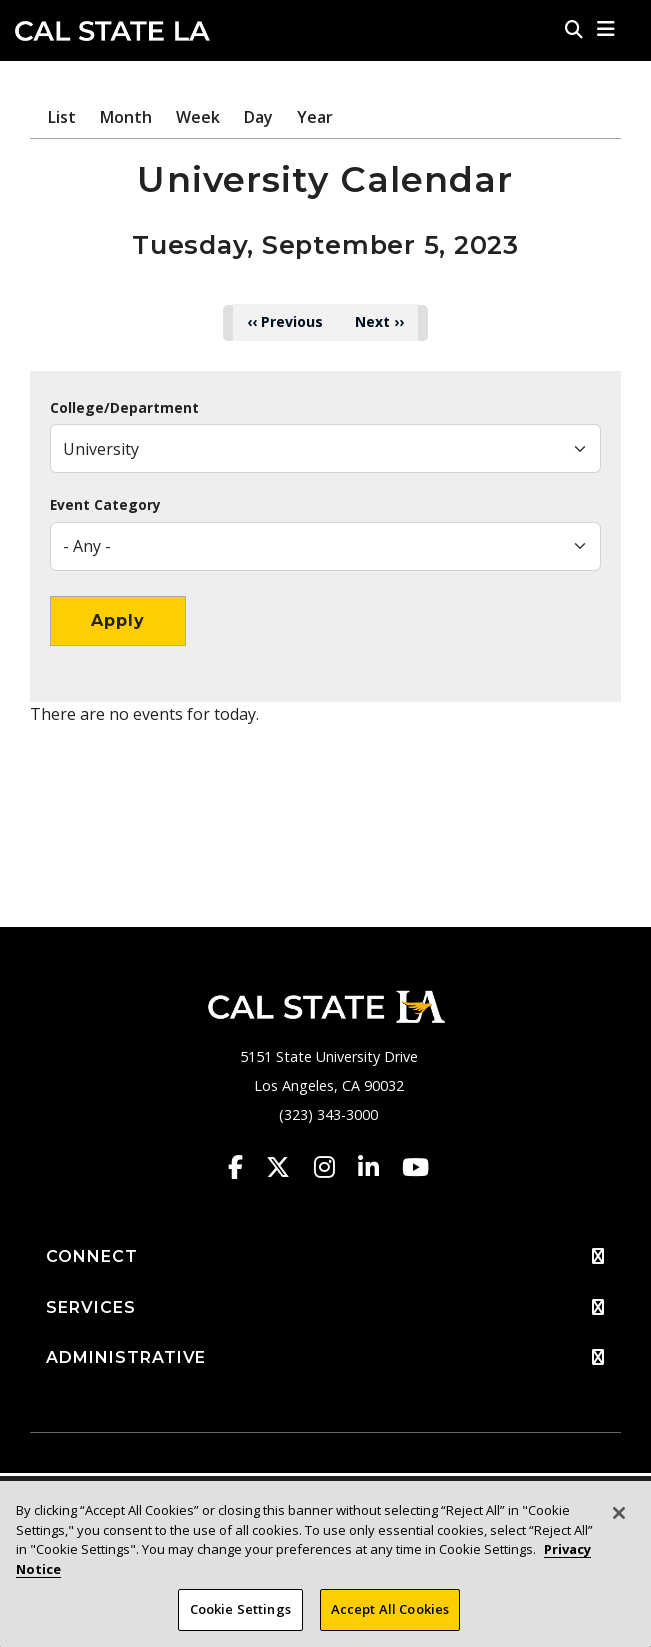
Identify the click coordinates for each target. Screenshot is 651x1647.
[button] (606, 29)
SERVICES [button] (325, 1308)
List (62, 117)
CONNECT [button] (325, 1257)
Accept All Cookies (390, 1609)
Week (198, 117)
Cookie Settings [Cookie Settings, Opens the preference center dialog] (240, 1609)
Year (315, 117)
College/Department (124, 408)
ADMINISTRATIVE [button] (325, 1358)
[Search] (574, 29)
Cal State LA (112, 31)
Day (258, 117)
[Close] (619, 1513)
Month (126, 117)
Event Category (105, 505)
